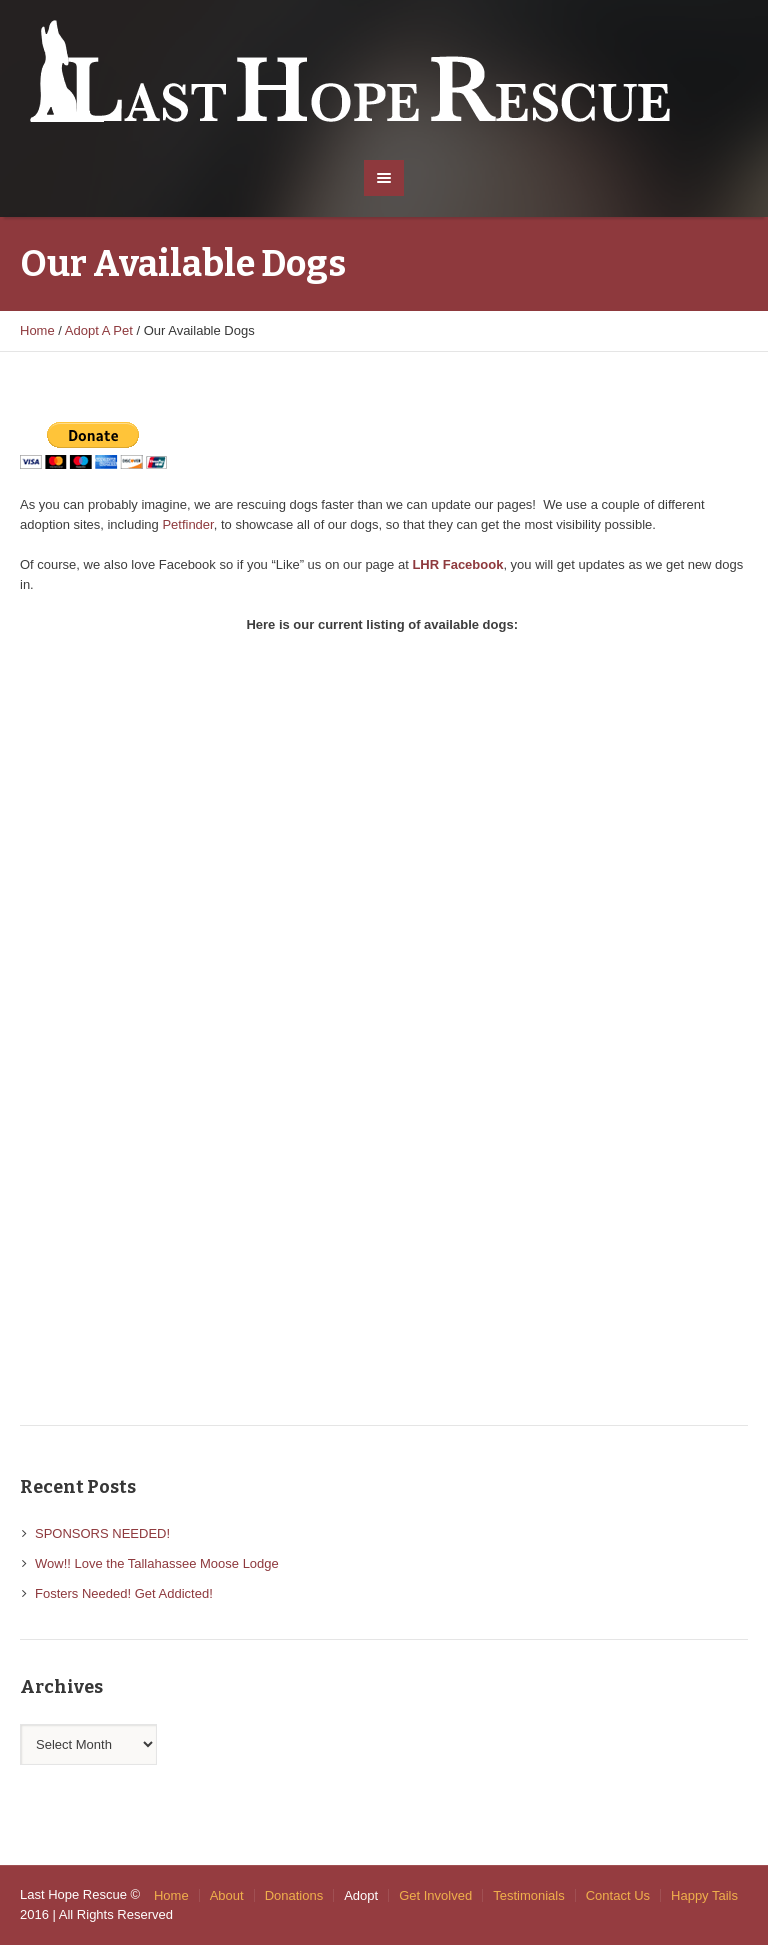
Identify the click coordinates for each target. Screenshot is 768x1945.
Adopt (361, 1895)
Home (37, 330)
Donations (294, 1895)
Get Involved (435, 1895)
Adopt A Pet (99, 330)
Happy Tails (704, 1895)
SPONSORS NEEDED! (102, 1533)
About (227, 1895)
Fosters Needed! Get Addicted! (124, 1593)
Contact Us (618, 1895)
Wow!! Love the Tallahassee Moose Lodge (157, 1563)
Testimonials (529, 1895)
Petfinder (187, 524)
